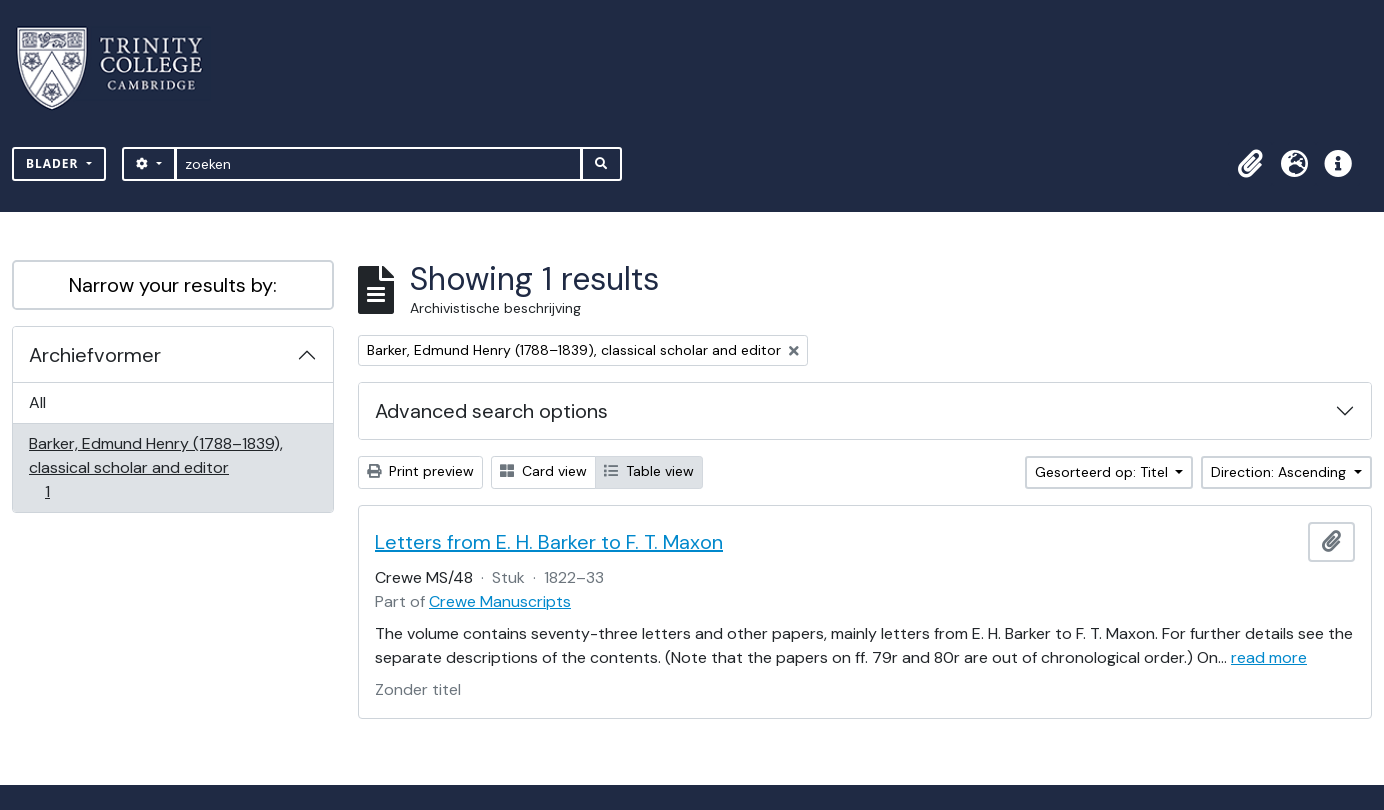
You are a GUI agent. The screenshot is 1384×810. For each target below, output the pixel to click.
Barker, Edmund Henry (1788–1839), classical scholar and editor (155, 467)
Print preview (420, 471)
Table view (649, 471)
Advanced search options (491, 411)
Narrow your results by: (173, 285)
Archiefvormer (95, 355)
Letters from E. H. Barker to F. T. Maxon (549, 542)
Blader (54, 163)
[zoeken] (378, 164)
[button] (1250, 164)
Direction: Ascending (1280, 472)
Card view (543, 471)
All (37, 402)
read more (1269, 657)
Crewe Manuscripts (500, 601)
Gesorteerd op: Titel (1103, 472)
